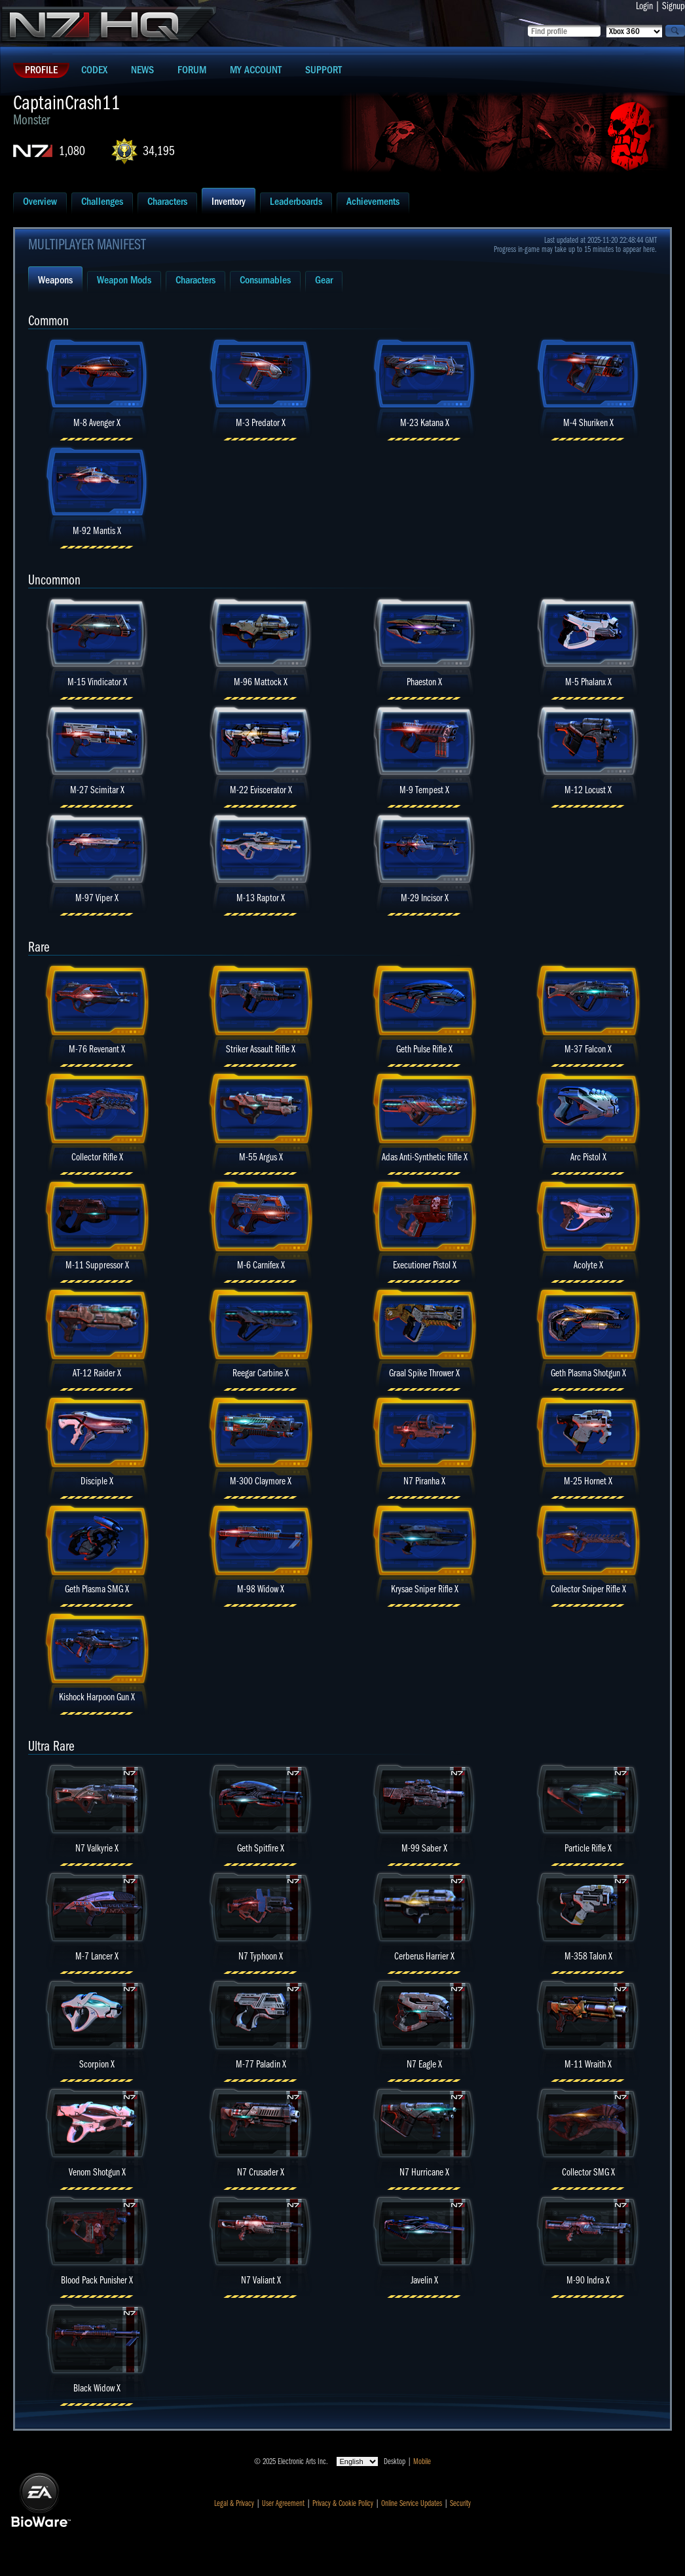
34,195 (159, 150)
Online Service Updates (411, 2503)
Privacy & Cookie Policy (342, 2503)
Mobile (422, 2461)
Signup (673, 6)
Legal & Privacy (234, 2503)
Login (644, 6)
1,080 (72, 150)
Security (460, 2503)
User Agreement (283, 2503)
